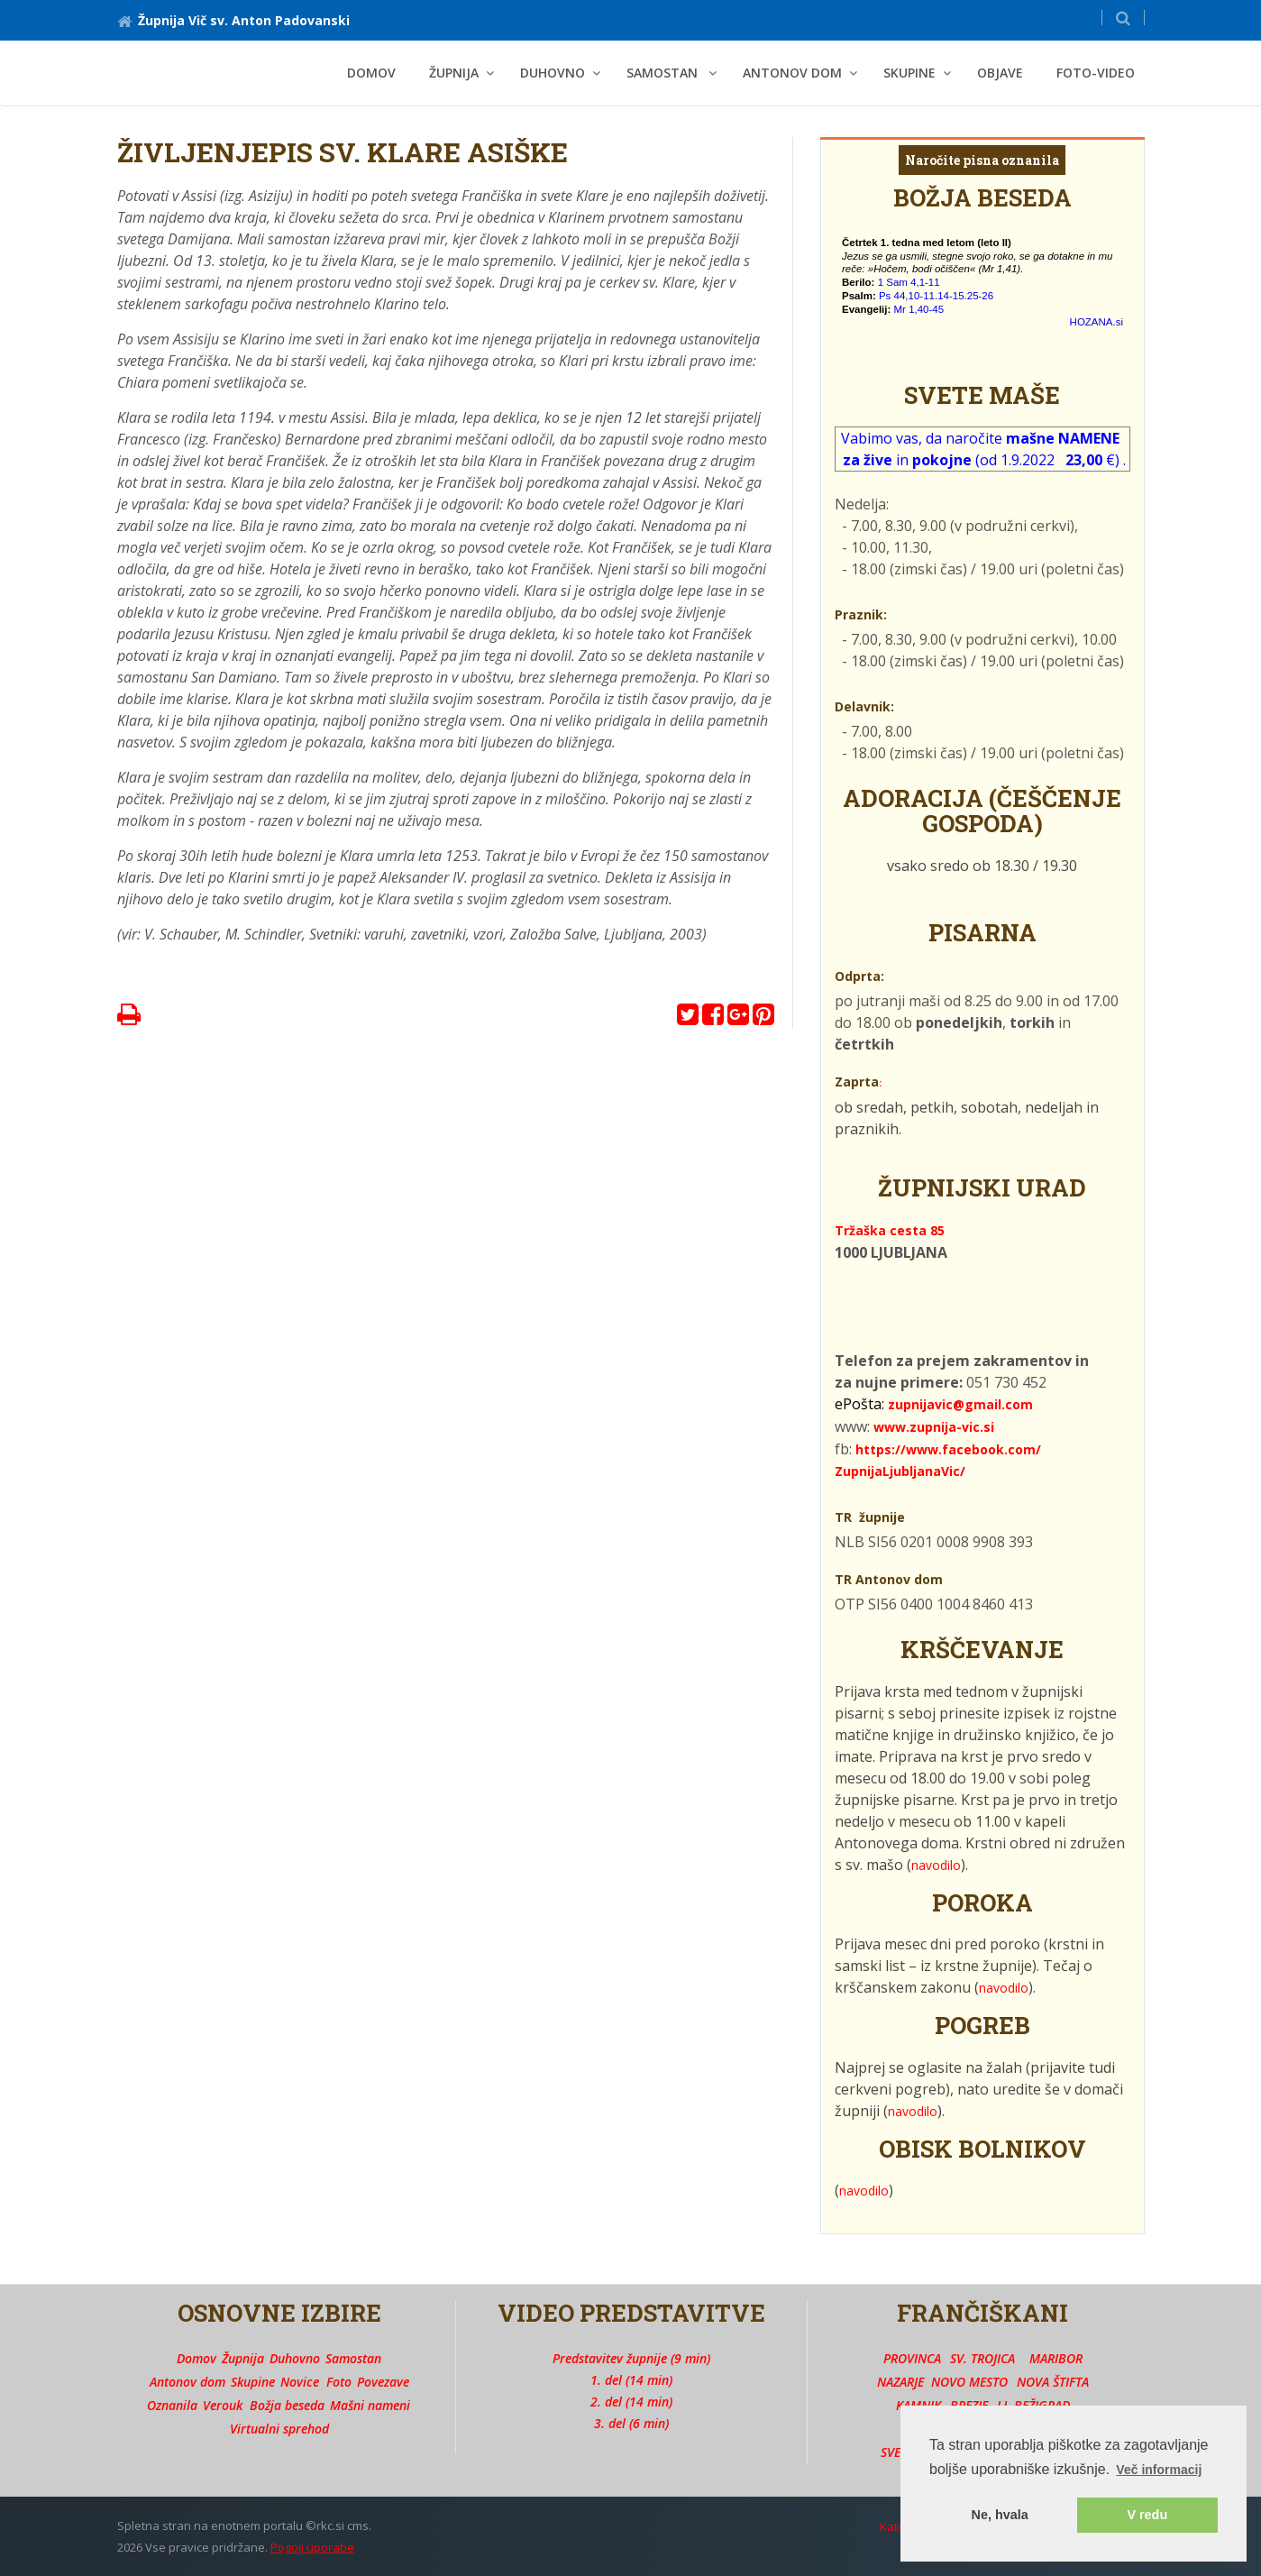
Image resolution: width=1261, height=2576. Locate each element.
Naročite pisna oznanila (982, 160)
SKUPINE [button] (909, 72)
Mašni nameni (370, 2405)
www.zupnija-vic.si (933, 1426)
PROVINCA (912, 2358)
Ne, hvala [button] (1000, 2514)
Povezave (383, 2381)
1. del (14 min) (631, 2379)
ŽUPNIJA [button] (454, 72)
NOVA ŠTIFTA (1053, 2381)
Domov (371, 72)
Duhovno (295, 2358)
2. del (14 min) (631, 2401)
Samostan (353, 2358)
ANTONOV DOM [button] (792, 72)
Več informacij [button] (1159, 2469)
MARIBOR (1056, 2358)
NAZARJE (900, 2381)
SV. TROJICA (982, 2358)
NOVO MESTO (969, 2381)
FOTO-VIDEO (1095, 72)
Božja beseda (287, 2405)
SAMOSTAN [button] (663, 72)
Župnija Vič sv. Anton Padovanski (233, 20)
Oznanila (172, 2405)
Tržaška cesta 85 (890, 1230)
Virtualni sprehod (279, 2428)
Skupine (253, 2381)
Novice (299, 2381)
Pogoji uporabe (312, 2547)
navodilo (936, 1865)
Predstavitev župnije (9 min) (631, 2358)
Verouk (222, 2405)
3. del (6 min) (631, 2423)
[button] (1123, 17)
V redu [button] (1147, 2514)
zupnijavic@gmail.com (960, 1404)
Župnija (243, 2358)
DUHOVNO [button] (552, 72)
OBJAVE (1000, 72)
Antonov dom (187, 2381)
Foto (339, 2381)
